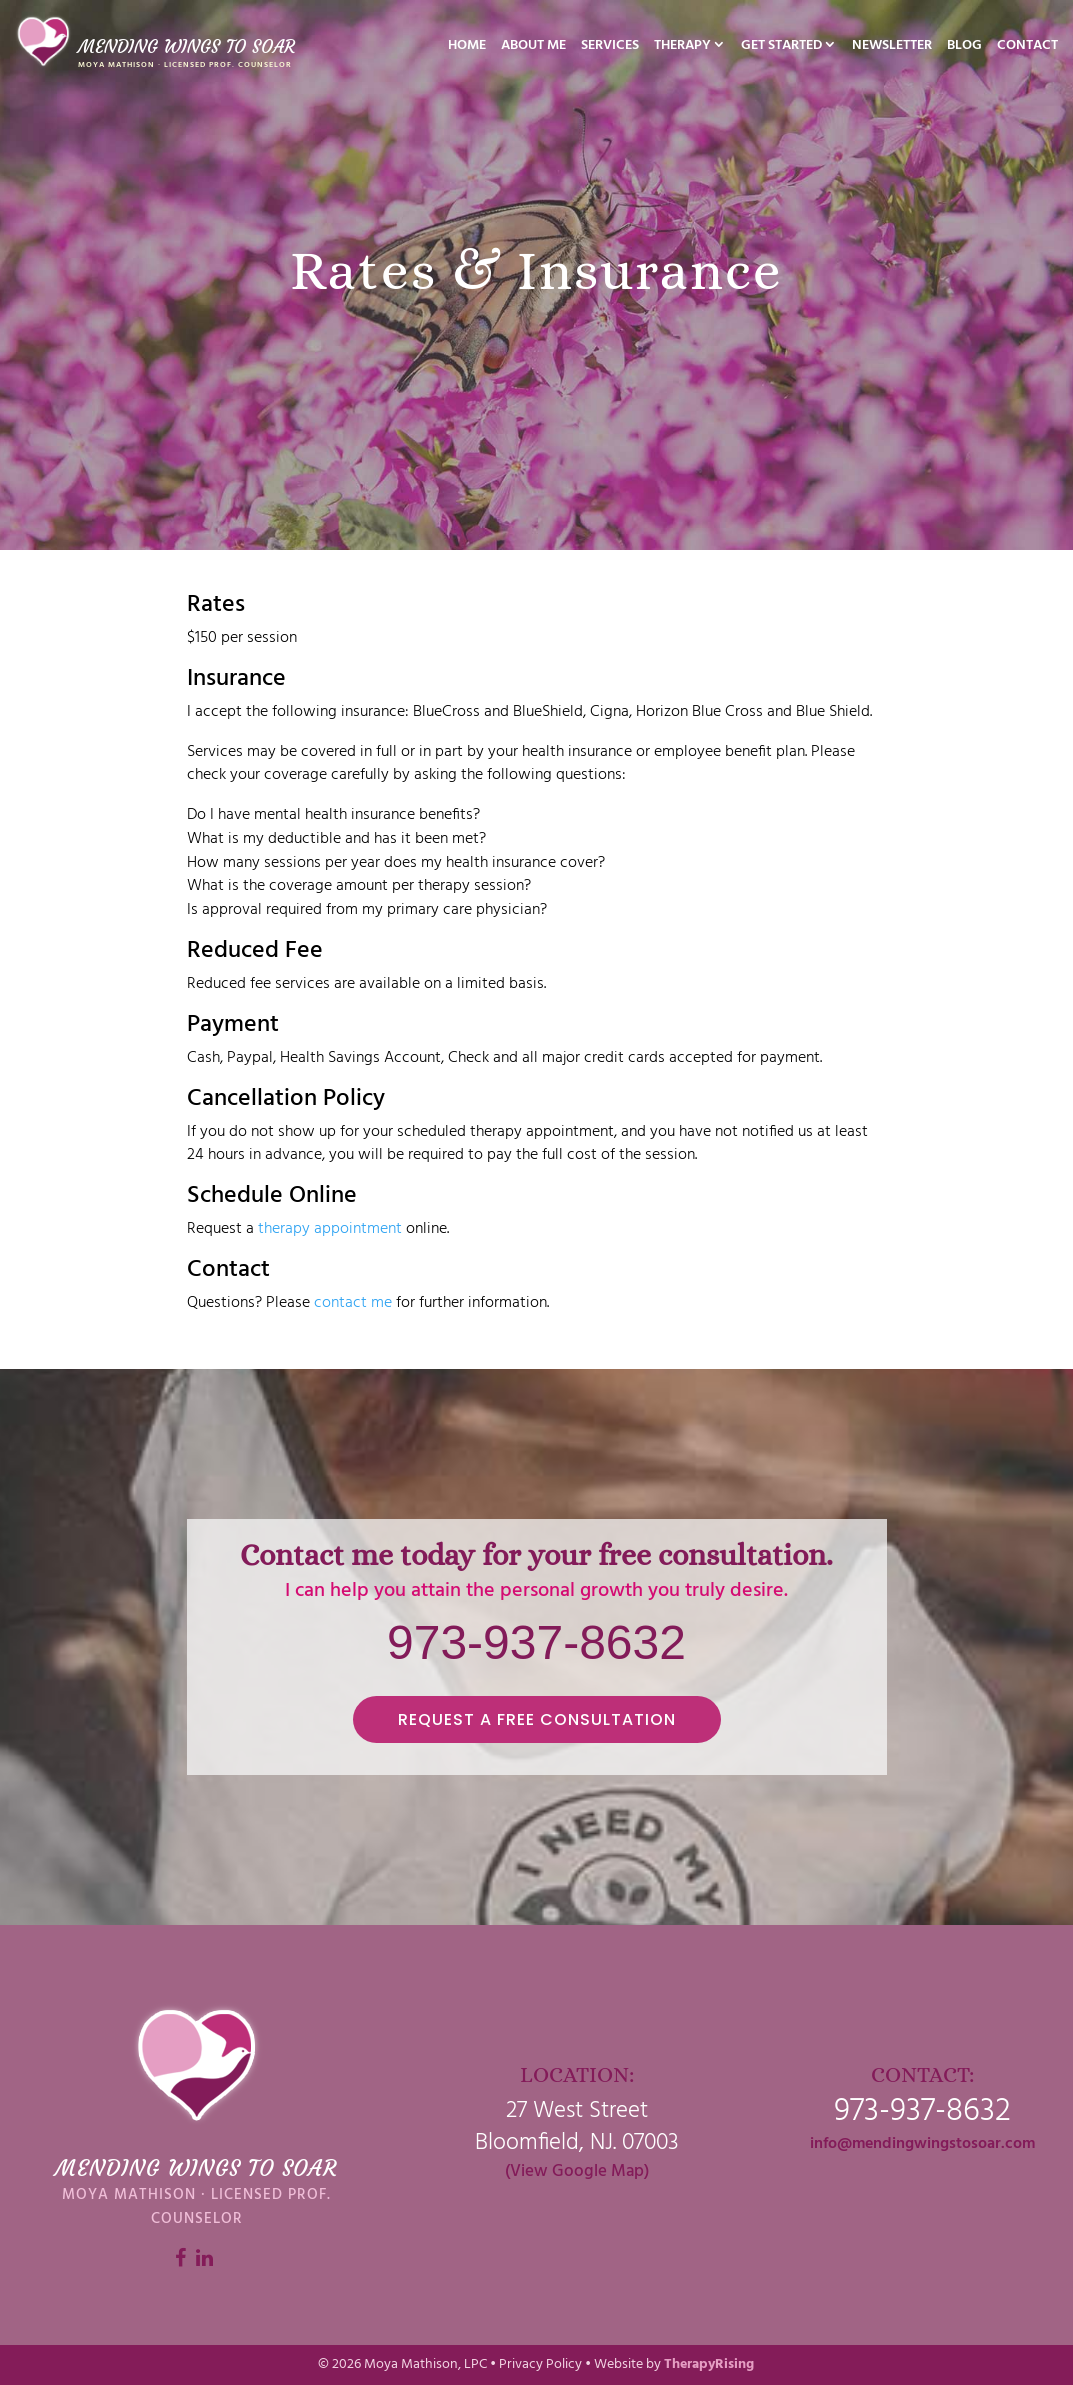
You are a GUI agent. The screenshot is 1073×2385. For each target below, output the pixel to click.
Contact (1027, 48)
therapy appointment (330, 1229)
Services (610, 48)
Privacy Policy (540, 2364)
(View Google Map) (577, 2171)
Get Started (781, 48)
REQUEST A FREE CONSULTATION (537, 1719)
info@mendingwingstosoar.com (922, 2144)
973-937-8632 (536, 1642)
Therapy (682, 48)
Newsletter (892, 48)
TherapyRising (709, 2364)
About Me (533, 48)
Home (467, 48)
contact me (353, 1303)
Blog (964, 48)
